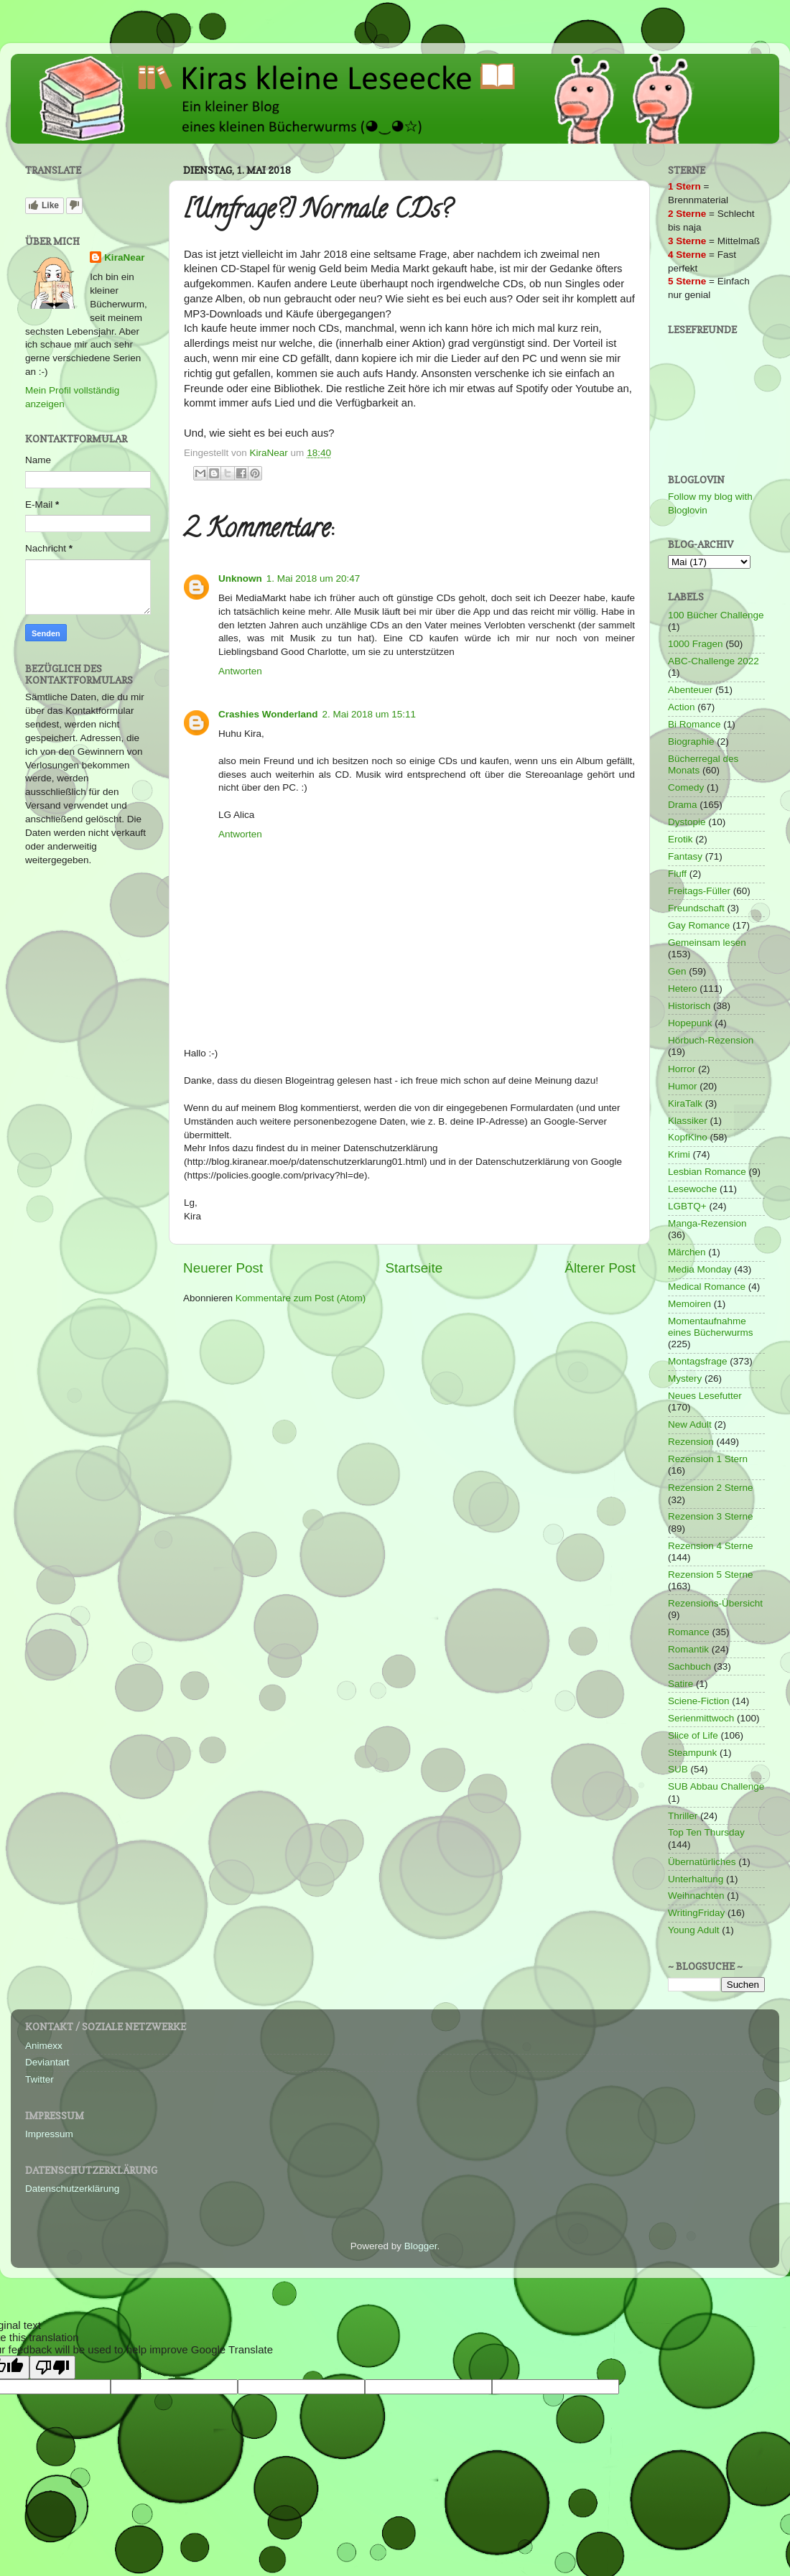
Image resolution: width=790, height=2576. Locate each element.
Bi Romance (694, 724)
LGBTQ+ (687, 1206)
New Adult (690, 1424)
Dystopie (687, 822)
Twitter (39, 2079)
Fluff (677, 873)
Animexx (43, 2045)
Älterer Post (600, 1267)
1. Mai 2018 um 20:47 (313, 578)
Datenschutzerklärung (72, 2188)
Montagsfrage (698, 1361)
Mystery (685, 1378)
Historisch (689, 1005)
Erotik (680, 839)
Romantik (688, 1649)
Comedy (686, 787)
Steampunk (692, 1752)
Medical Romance (706, 1286)
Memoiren (689, 1303)
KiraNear (124, 257)
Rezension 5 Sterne (710, 1574)
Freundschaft (696, 908)
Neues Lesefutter (705, 1395)
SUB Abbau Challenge (716, 1786)
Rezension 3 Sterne (710, 1516)
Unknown (240, 578)
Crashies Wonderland (268, 714)
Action (681, 707)
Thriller (682, 1815)
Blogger (420, 2246)
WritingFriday (696, 1912)
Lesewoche (692, 1189)
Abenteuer (690, 689)
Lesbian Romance (707, 1171)
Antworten (240, 671)
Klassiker (687, 1120)
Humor (682, 1086)
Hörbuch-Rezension (710, 1040)
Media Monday (700, 1269)
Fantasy (685, 856)
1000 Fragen (695, 643)
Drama (682, 804)
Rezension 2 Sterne (710, 1487)
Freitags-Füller (699, 890)
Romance (689, 1632)
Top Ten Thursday (706, 1832)
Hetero (682, 988)
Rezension (691, 1441)
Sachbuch (689, 1666)
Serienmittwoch (701, 1718)
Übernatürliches (702, 1861)
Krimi (679, 1154)
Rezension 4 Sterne (710, 1545)
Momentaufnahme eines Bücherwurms (710, 1327)
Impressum (49, 2134)
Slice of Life (693, 1735)
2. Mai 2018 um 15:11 (369, 714)
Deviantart (47, 2062)
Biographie (691, 741)
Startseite (413, 1267)
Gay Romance (699, 925)
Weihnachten (696, 1895)
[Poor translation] (52, 2367)
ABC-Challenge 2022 (713, 661)
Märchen (687, 1252)
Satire (680, 1683)
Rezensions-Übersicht (715, 1603)
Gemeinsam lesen (707, 942)
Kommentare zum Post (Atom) (301, 1298)
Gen (677, 971)
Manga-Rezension (707, 1223)
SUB (678, 1769)
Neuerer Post (223, 1267)
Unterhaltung (695, 1879)
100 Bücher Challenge (716, 615)
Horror (681, 1069)
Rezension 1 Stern (708, 1459)
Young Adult (694, 1930)
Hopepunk (690, 1023)
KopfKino (687, 1137)
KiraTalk (685, 1103)
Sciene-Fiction (699, 1701)
